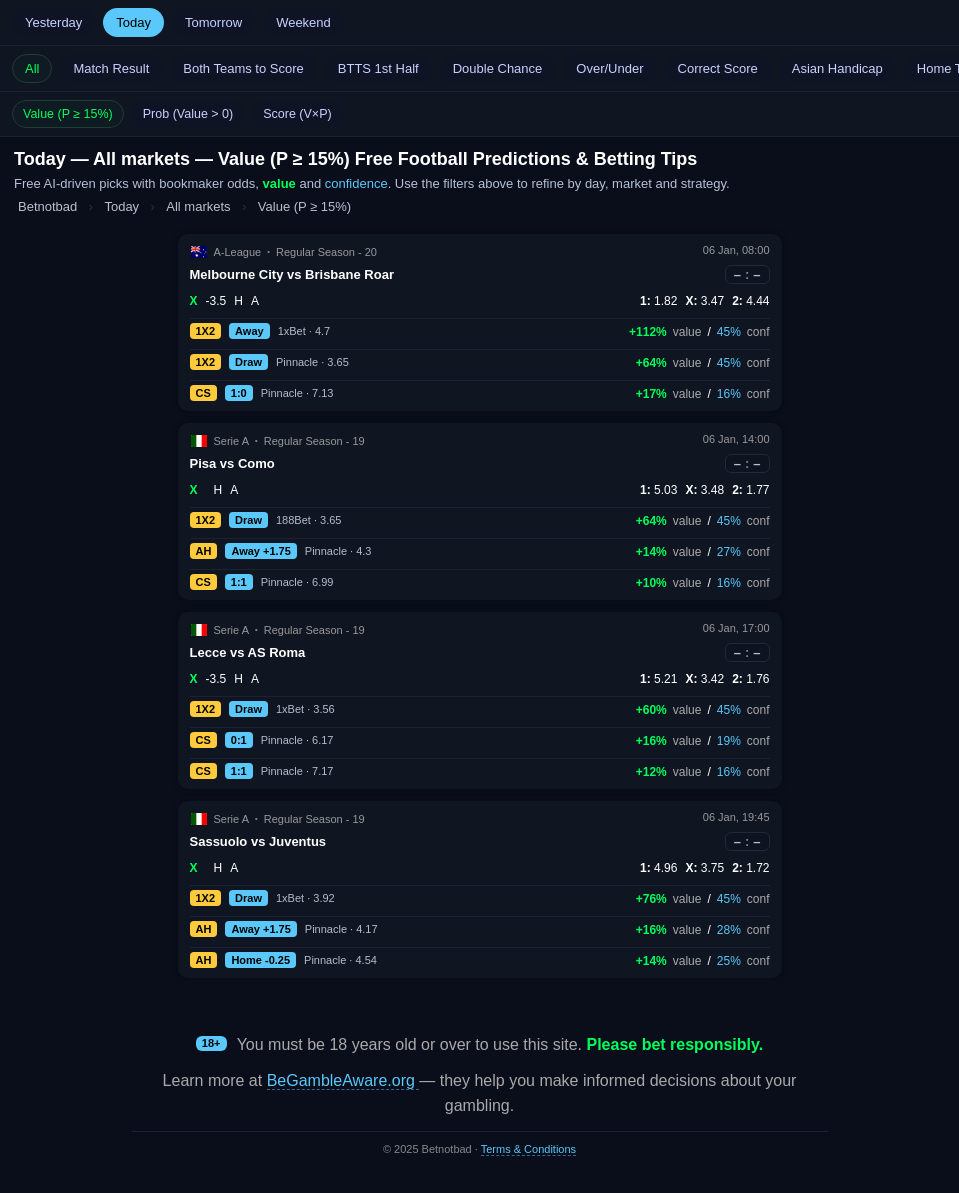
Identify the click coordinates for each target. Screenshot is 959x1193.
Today (133, 22)
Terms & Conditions (528, 1149)
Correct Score (718, 68)
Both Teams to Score (243, 68)
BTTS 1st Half (378, 68)
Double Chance (498, 68)
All (32, 68)
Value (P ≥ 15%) (68, 114)
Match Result (111, 68)
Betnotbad (47, 206)
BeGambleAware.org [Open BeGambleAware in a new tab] (343, 1080)
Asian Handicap (837, 68)
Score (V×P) (297, 114)
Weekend (303, 22)
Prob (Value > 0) (188, 114)
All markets (200, 206)
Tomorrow (213, 22)
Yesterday (53, 22)
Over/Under (609, 68)
